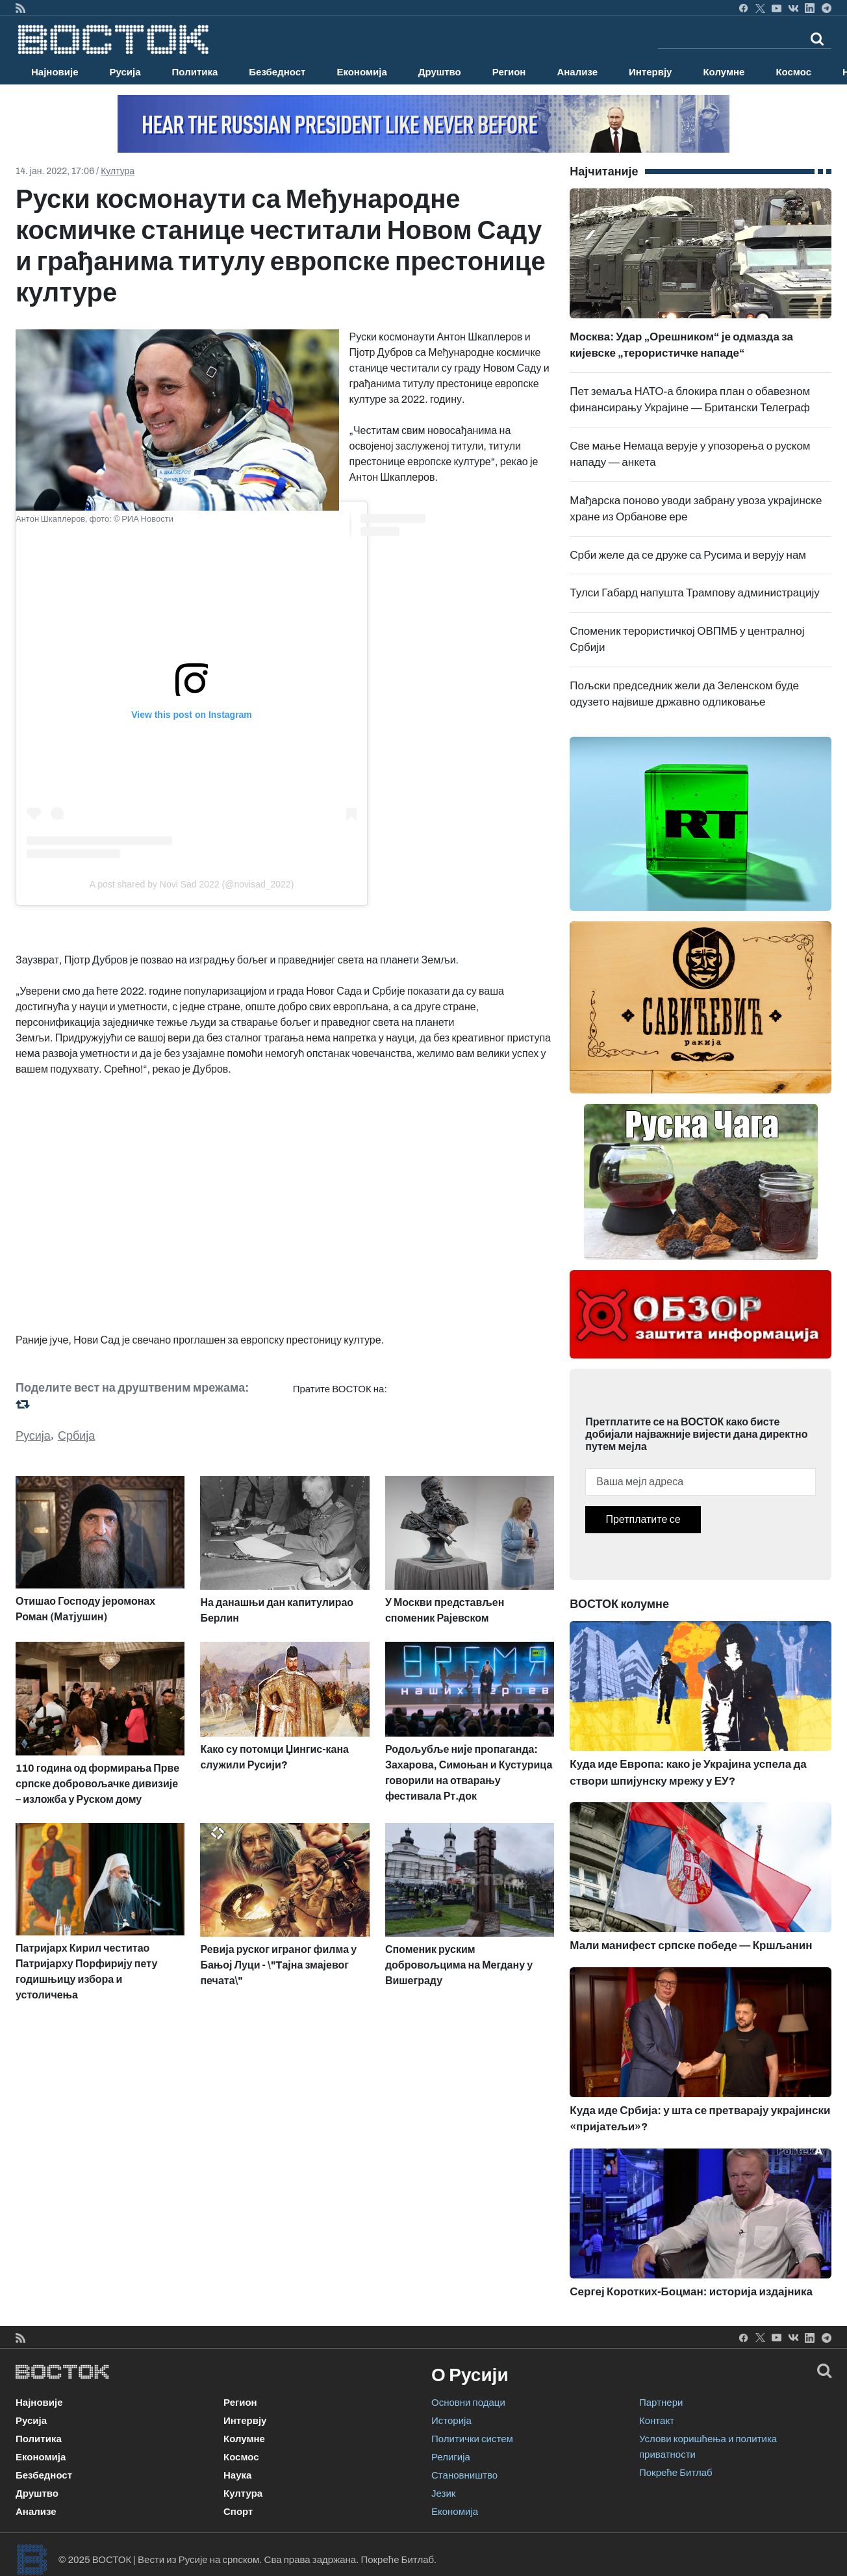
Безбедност (277, 72)
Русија (125, 72)
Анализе (577, 72)
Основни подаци (468, 2402)
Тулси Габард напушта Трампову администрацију (694, 593)
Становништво (464, 2475)
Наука (237, 2475)
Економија (361, 72)
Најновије (55, 72)
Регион (509, 72)
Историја (451, 2421)
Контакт (656, 2421)
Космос (793, 72)
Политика (195, 72)
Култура (117, 171)
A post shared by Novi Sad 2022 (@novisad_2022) (192, 884)
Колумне (723, 72)
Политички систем (472, 2439)
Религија (450, 2457)
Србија (76, 1435)
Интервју (650, 72)
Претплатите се (642, 1519)
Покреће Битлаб (676, 2473)
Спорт (238, 2511)
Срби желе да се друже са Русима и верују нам (688, 555)
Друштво (439, 72)
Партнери (661, 2402)
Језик (443, 2493)
